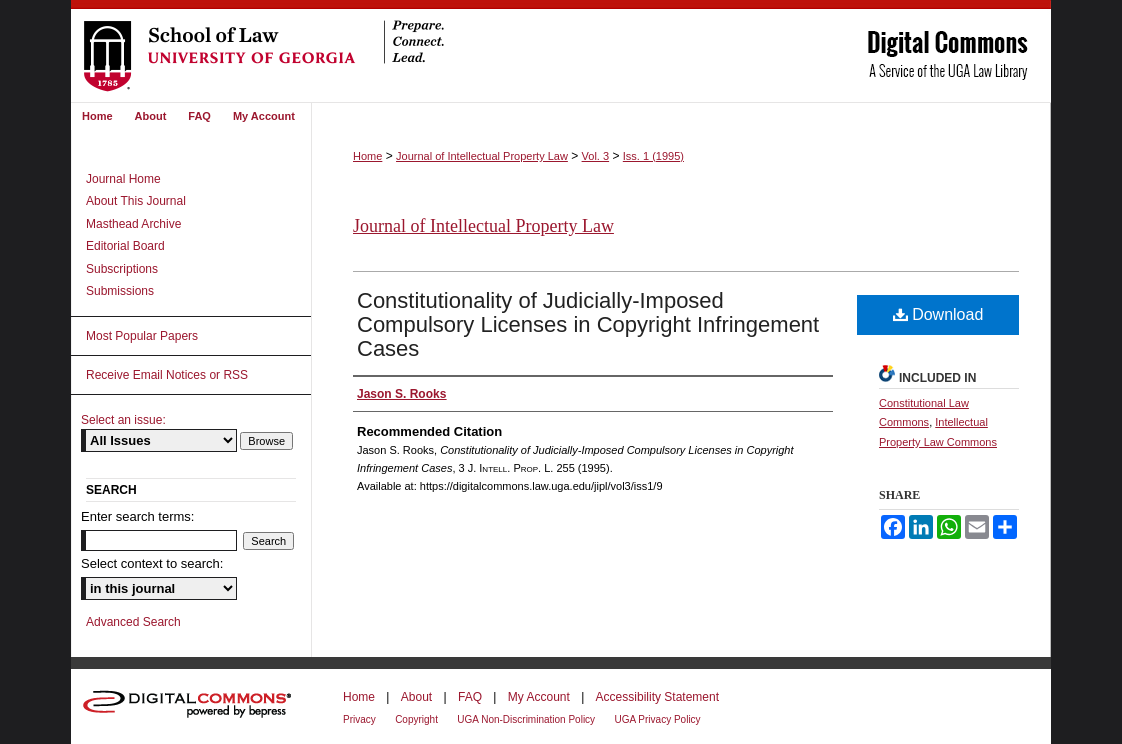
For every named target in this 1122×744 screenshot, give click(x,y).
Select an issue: (123, 420)
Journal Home (123, 179)
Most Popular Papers (142, 336)
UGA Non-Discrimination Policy (526, 719)
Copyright (416, 719)
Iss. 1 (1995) (653, 156)
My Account (539, 697)
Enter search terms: (137, 516)
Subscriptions (122, 269)
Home (367, 156)
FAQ (470, 697)
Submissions (120, 291)
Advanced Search (133, 622)
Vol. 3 (596, 156)
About (416, 697)
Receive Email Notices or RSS (167, 375)
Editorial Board (125, 246)
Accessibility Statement (657, 697)
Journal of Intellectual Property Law (482, 156)
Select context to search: (152, 563)
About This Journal (136, 201)
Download (938, 314)
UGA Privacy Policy (657, 719)
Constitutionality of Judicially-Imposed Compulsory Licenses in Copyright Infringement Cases (588, 324)
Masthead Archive (133, 224)
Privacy (359, 719)
